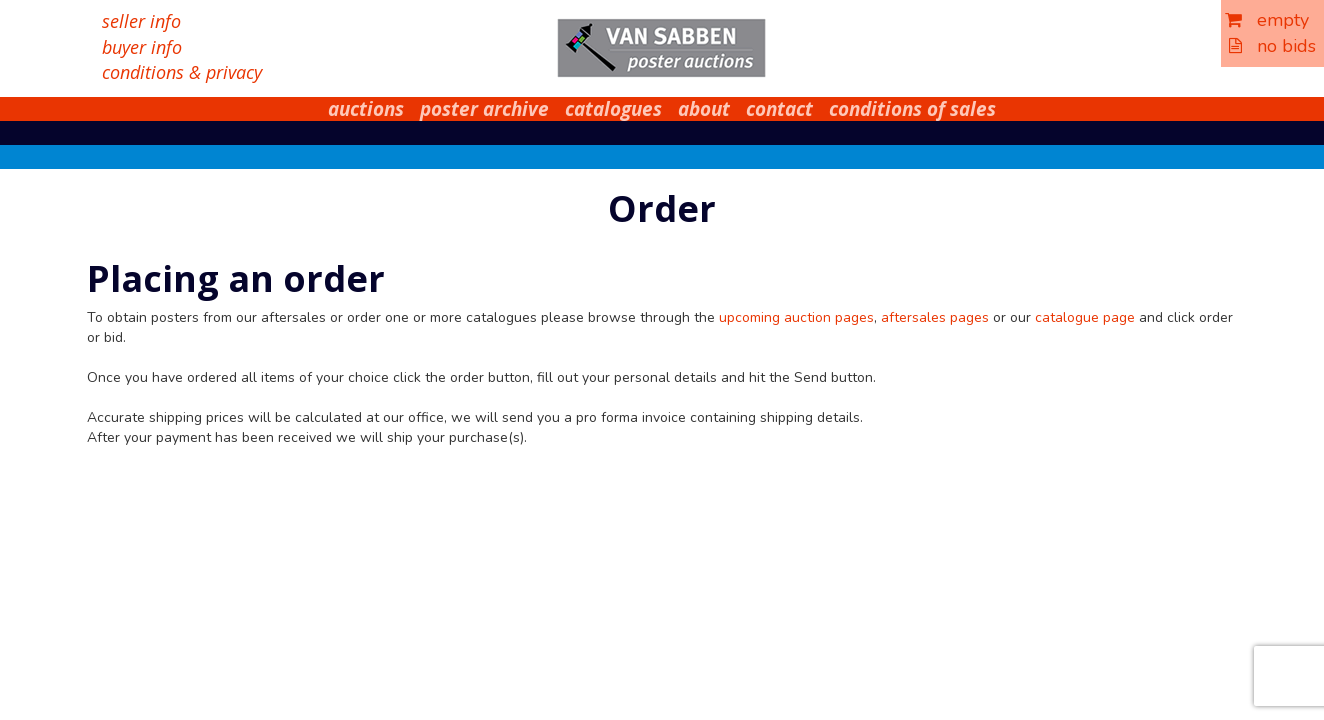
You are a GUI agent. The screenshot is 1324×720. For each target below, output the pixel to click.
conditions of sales (912, 109)
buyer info (142, 47)
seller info (141, 21)
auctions (366, 109)
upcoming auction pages (796, 317)
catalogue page (1085, 317)
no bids (1272, 46)
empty (1267, 20)
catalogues (613, 109)
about (704, 109)
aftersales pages (935, 317)
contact (779, 109)
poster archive (484, 109)
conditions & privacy (182, 72)
